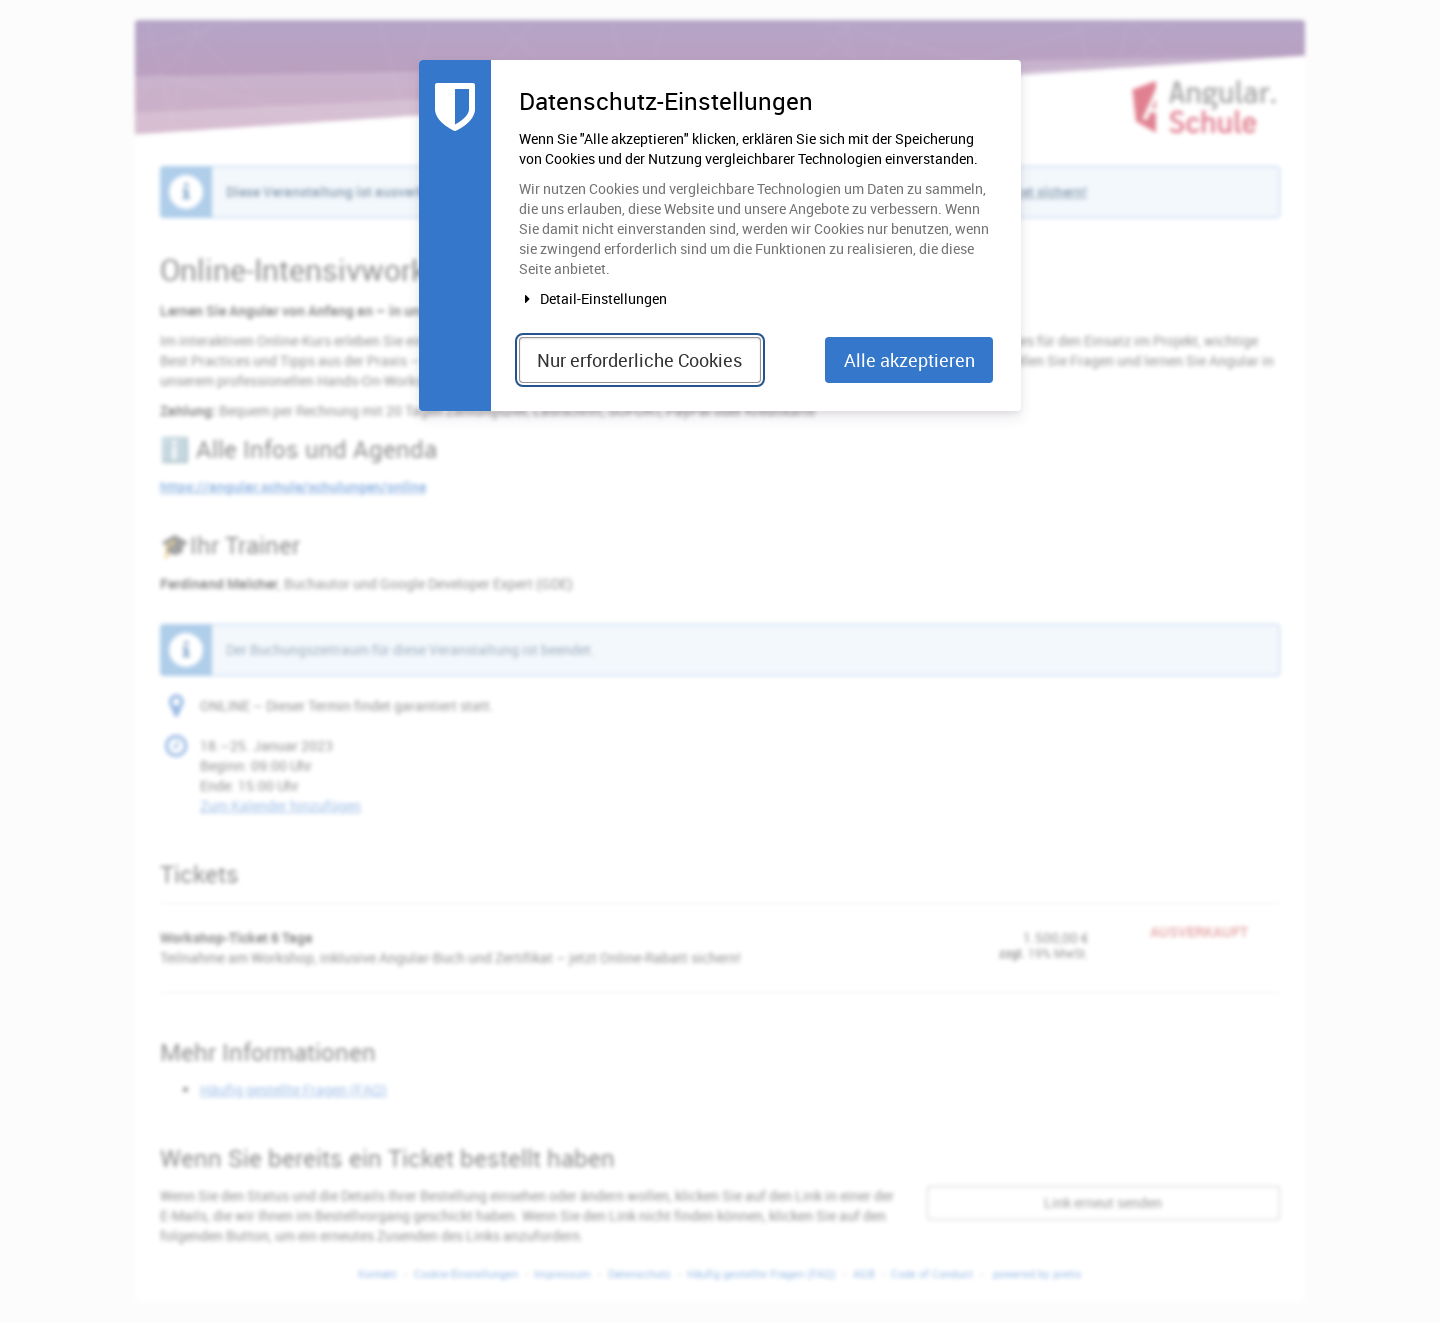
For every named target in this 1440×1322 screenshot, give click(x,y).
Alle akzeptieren (909, 360)
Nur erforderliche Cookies (639, 360)
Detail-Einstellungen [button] (593, 298)
